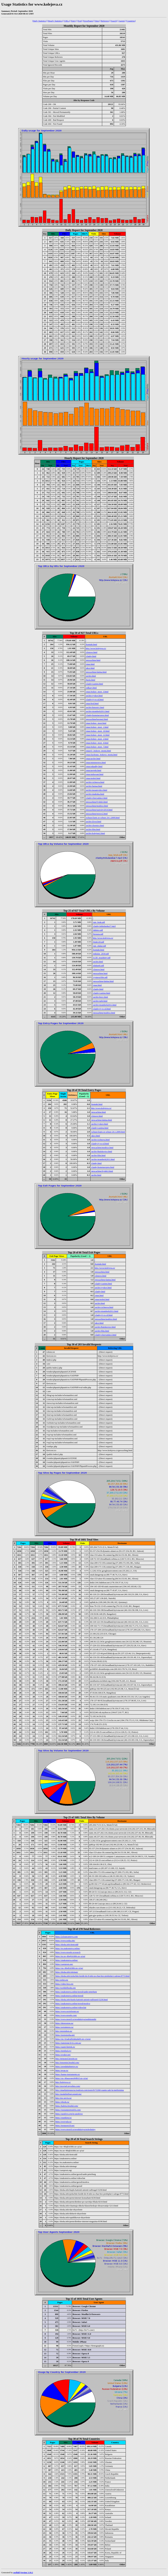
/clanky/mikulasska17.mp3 (104, 926)
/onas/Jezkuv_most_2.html (97, 739)
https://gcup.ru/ (61, 2070)
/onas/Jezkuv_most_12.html (98, 735)
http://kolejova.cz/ (63, 2082)
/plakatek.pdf (98, 965)
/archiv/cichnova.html (95, 782)
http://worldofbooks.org (65, 1987)
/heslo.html (90, 680)
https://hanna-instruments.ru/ (67, 2074)
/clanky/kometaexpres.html (97, 715)
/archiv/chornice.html (95, 825)
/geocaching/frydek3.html (97, 802)
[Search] (113, 21)
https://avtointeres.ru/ (64, 2027)
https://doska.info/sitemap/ (66, 1972)
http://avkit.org (61, 1980)
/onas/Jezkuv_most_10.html (98, 731)
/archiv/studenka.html (95, 794)
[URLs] (66, 21)
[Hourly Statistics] (55, 21)
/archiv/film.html (93, 829)
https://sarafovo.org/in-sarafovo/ (69, 2113)
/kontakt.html (91, 644)
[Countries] (131, 21)
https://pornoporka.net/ (65, 2035)
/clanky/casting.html (94, 683)
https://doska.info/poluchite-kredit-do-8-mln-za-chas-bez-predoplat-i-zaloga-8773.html (92, 1976)
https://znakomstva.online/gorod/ (69, 1995)
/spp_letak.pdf (99, 922)
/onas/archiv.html (93, 758)
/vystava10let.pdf (100, 977)
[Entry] (74, 21)
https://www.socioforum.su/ (67, 2011)
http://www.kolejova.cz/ (96, 648)
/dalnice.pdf (98, 930)
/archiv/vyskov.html (94, 695)
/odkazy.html (91, 687)
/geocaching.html (93, 660)
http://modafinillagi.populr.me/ (68, 2094)
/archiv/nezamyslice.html (96, 790)
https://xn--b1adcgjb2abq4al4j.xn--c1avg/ (73, 2039)
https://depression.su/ (64, 2023)
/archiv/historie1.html (95, 707)
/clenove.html (91, 652)
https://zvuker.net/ (63, 2054)
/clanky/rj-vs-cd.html (95, 699)
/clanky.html (91, 656)
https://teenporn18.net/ (64, 2125)
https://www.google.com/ (66, 2015)
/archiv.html (91, 676)
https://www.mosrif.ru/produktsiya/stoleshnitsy (75, 2129)
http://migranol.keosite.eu (66, 2058)
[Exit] (79, 21)
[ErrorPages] (88, 21)
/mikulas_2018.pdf (101, 953)
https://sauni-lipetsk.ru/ (65, 2047)
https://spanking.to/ (63, 2117)
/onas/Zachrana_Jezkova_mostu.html (101, 754)
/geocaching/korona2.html (97, 719)
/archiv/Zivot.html (93, 821)
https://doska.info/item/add (66, 1944)
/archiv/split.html (100, 1001)
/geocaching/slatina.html (96, 672)
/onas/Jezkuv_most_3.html (97, 691)
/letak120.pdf (98, 942)
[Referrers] (105, 21)
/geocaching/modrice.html (97, 805)
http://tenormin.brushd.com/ (67, 2062)
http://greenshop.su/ (63, 2031)
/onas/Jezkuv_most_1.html (97, 727)
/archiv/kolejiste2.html (95, 833)
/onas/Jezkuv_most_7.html (97, 746)
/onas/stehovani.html (94, 774)
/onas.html (90, 664)
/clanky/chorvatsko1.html (96, 798)
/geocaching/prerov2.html (97, 813)
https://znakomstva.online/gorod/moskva (72, 2003)
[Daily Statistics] (39, 21)
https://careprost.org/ (64, 1964)
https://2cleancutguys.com (66, 1936)
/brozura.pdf (98, 934)
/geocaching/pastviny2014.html (99, 809)
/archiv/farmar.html (94, 786)
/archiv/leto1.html (100, 997)
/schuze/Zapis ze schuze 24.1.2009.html (103, 817)
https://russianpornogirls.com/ (68, 2109)
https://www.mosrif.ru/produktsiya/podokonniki (75, 2019)
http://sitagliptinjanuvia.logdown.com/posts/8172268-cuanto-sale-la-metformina (89, 2090)
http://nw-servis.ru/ (63, 2098)
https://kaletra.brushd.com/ (66, 2106)
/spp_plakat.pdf (99, 946)
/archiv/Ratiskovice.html (101, 1151)
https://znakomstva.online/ (66, 1960)
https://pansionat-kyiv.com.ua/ (68, 2043)
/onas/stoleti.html (93, 778)
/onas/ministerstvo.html (96, 762)
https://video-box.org (64, 1984)
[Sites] (97, 21)
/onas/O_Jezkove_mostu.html (98, 750)
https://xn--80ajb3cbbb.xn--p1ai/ (69, 1968)
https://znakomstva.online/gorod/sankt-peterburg (76, 1991)
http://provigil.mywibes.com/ (67, 2086)
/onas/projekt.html (93, 770)
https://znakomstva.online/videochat (70, 2007)
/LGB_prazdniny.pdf (101, 957)
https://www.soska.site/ (65, 1940)
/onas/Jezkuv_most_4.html (97, 743)
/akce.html (90, 668)
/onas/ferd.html (92, 703)
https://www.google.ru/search (67, 1952)
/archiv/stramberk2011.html (97, 711)
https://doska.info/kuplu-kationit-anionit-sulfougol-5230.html (81, 1999)
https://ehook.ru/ (62, 2102)
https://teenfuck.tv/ (63, 2050)
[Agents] (122, 21)
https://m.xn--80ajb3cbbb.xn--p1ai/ (70, 1956)
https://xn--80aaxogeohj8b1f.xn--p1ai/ (71, 2078)
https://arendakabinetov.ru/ (66, 2066)
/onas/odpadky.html (94, 766)
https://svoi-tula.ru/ (63, 2121)
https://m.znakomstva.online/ (67, 1948)
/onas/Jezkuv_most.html (96, 723)
